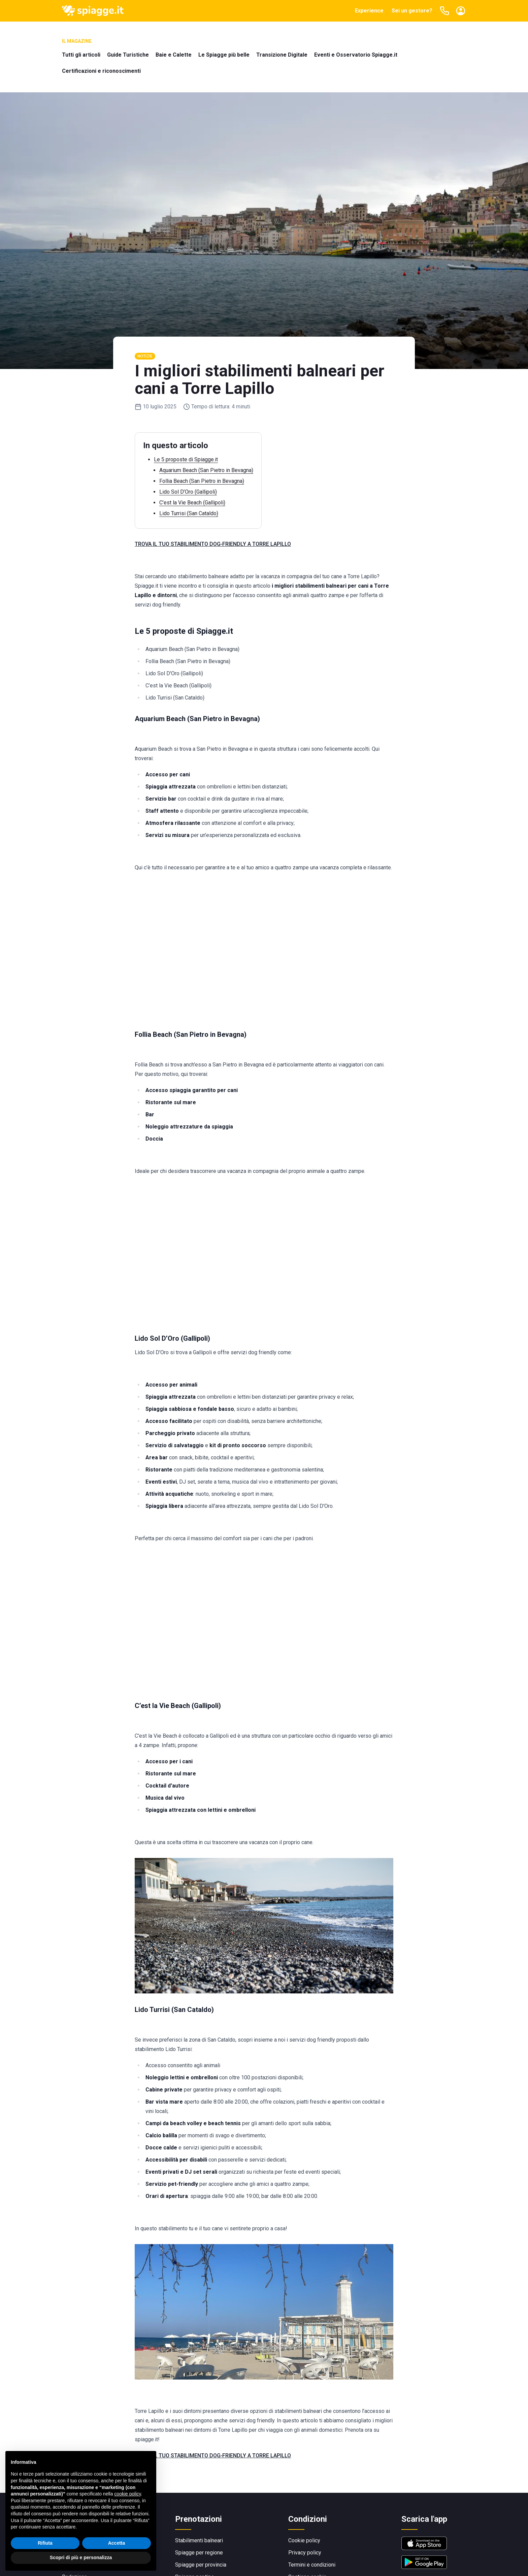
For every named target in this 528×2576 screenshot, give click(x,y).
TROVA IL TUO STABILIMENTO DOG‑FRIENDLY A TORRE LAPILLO (213, 544)
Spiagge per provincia (200, 2565)
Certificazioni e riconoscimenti (101, 71)
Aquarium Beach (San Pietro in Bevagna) (206, 470)
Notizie (145, 356)
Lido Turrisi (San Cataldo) (188, 513)
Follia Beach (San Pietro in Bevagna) (201, 481)
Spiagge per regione (199, 2552)
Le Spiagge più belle (224, 55)
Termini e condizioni (311, 2565)
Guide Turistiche (128, 55)
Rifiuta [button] (45, 2543)
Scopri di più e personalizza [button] (81, 2557)
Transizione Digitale (281, 55)
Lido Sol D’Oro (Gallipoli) (188, 492)
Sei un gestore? (412, 10)
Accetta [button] (116, 2543)
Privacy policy (304, 2552)
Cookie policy (304, 2540)
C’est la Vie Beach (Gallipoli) (192, 502)
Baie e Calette (174, 55)
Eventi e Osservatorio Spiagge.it (355, 55)
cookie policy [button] (127, 2493)
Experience (369, 10)
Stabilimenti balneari (199, 2540)
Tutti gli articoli (81, 55)
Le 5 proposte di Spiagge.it (186, 459)
